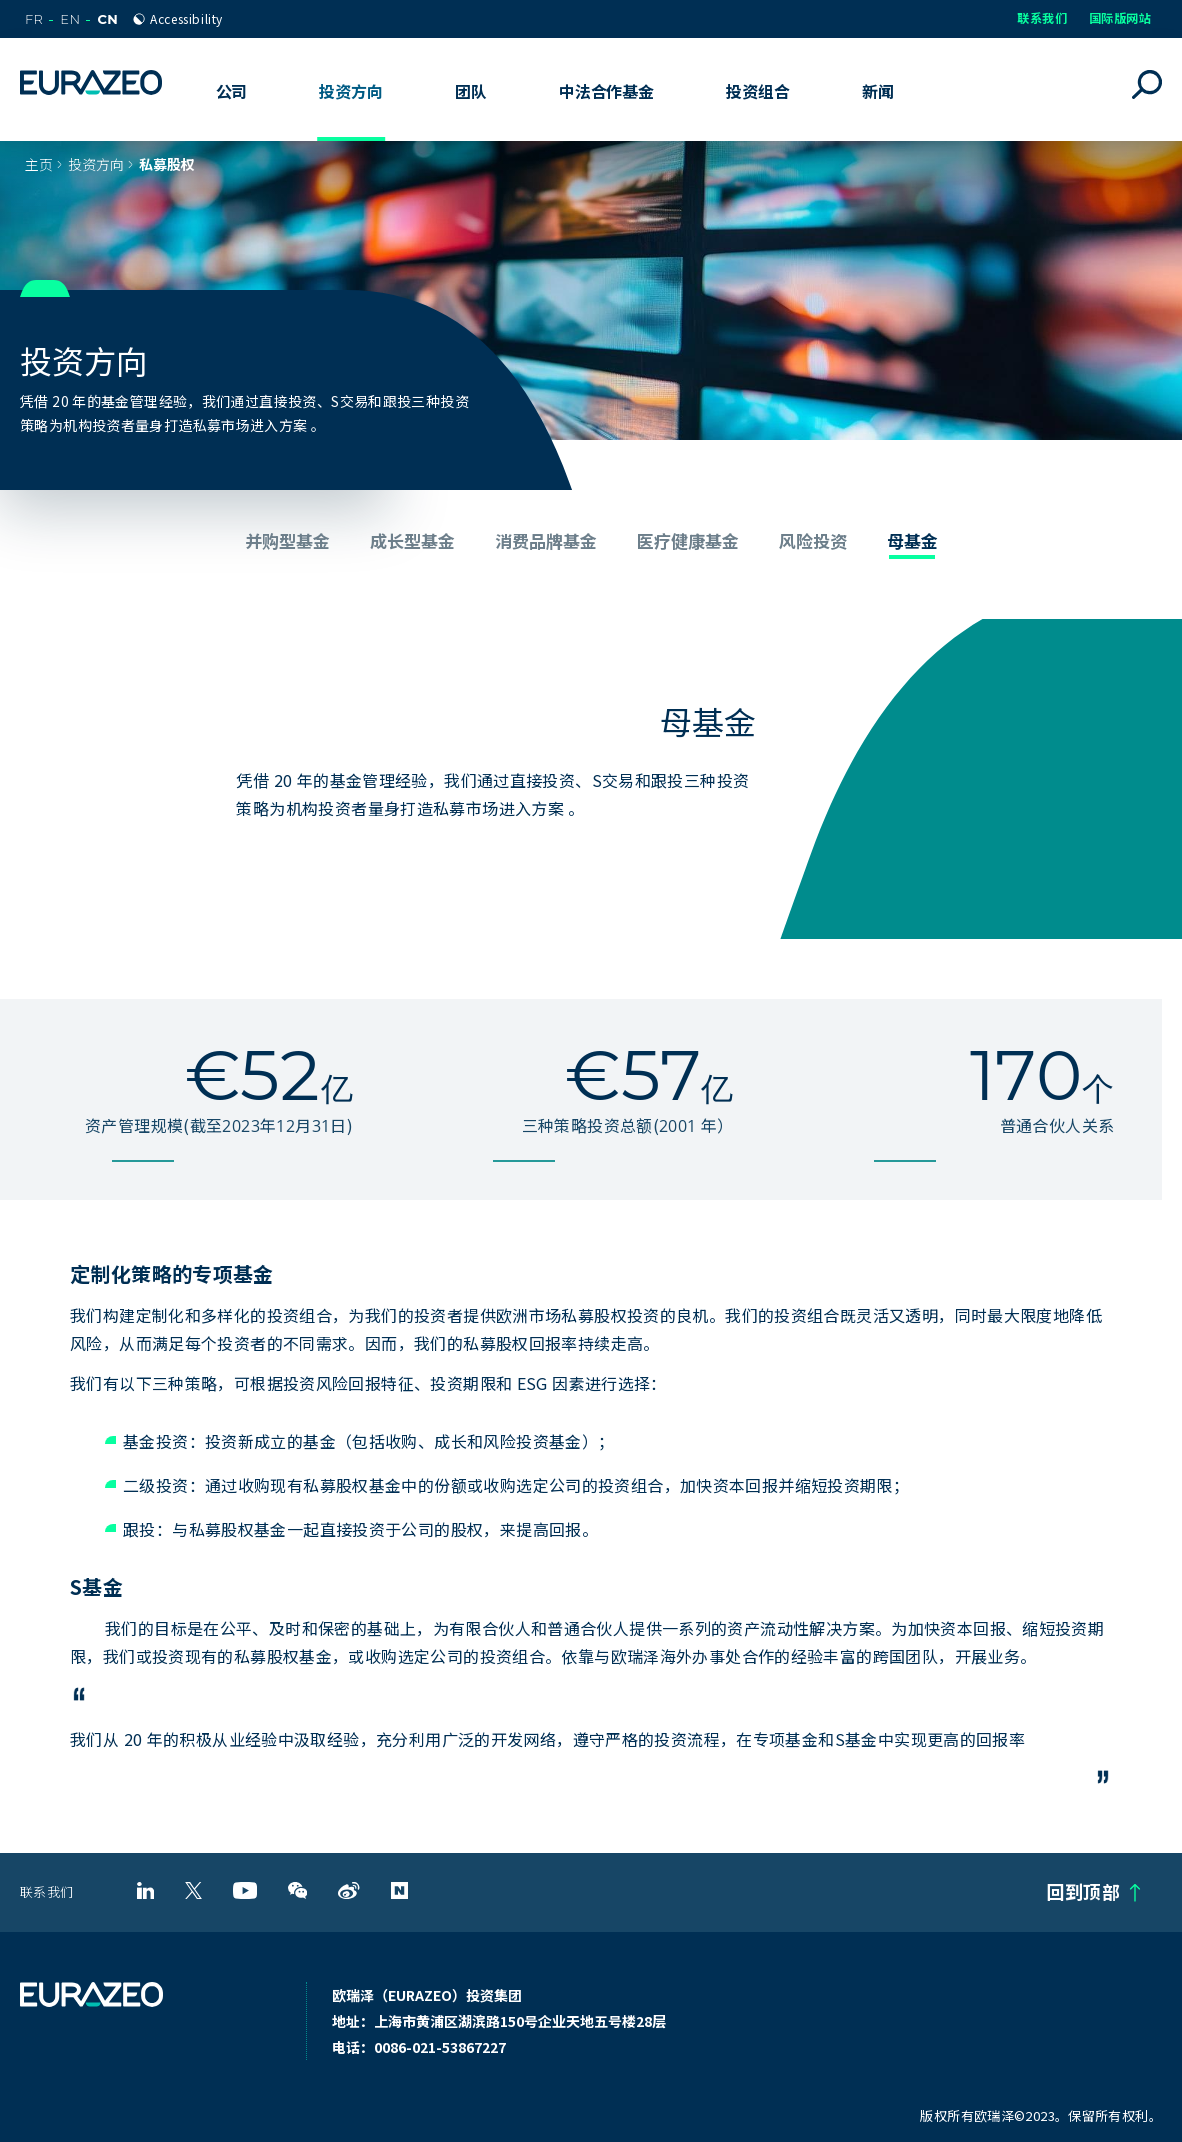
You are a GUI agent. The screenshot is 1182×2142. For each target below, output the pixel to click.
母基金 (912, 540)
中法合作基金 (606, 91)
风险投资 (813, 540)
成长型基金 (412, 540)
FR (34, 19)
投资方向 (96, 164)
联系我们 (1042, 17)
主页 (39, 164)
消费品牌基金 (546, 540)
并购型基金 (287, 540)
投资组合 (757, 91)
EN (70, 19)
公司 (232, 91)
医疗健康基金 (688, 540)
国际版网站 (1120, 17)
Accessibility (186, 19)
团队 (471, 91)
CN (107, 19)
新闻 (878, 91)
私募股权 (167, 164)
